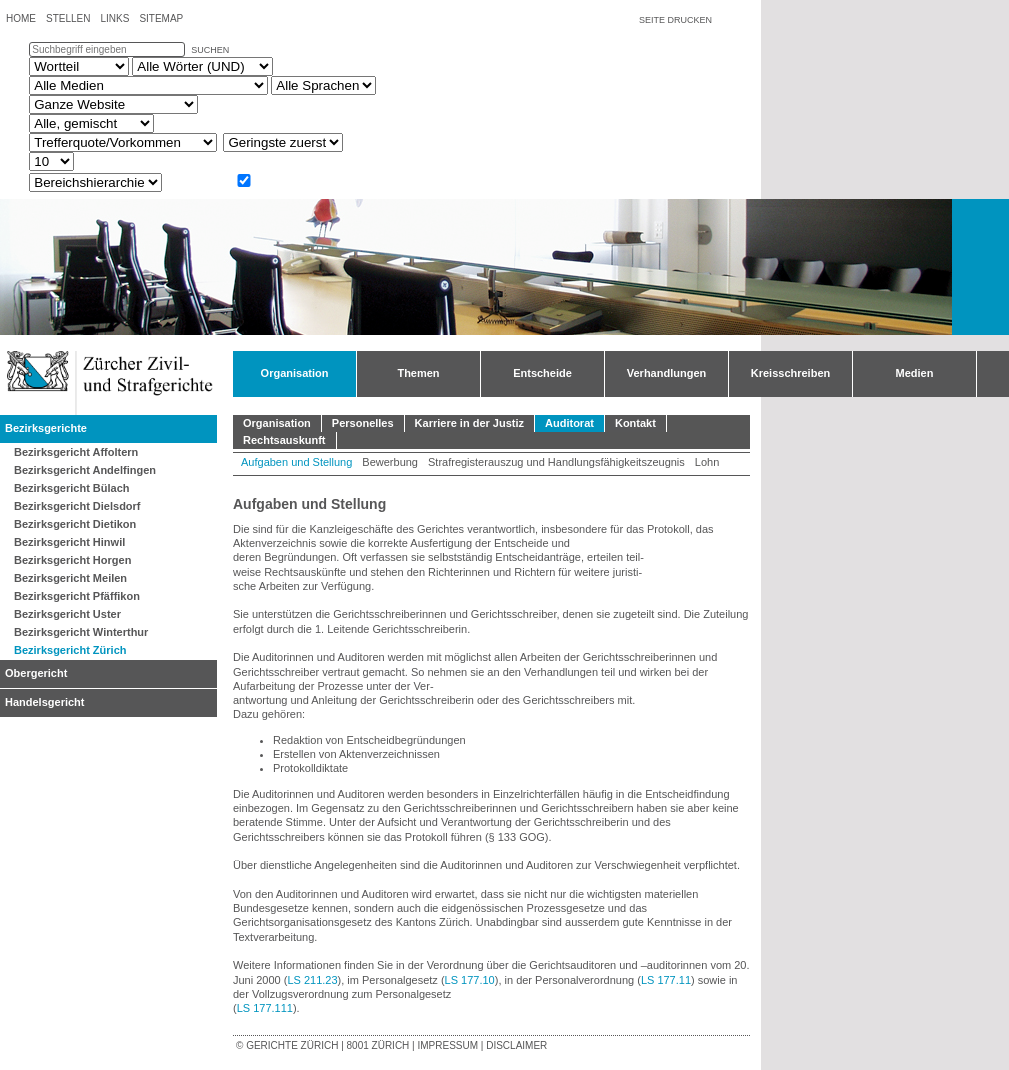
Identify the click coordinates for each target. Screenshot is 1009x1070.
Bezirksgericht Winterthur (81, 632)
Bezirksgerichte (46, 428)
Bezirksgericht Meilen (70, 578)
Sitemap (161, 18)
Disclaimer (516, 1045)
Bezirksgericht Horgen (72, 560)
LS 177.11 (666, 980)
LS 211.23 (312, 980)
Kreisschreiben (790, 373)
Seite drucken (675, 20)
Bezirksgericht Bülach (72, 488)
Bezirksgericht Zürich (70, 650)
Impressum (447, 1045)
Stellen (68, 18)
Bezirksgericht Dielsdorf (77, 506)
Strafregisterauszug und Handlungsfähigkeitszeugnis (556, 462)
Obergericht (36, 673)
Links (114, 18)
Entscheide (542, 373)
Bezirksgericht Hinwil (69, 542)
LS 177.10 (470, 980)
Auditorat (569, 423)
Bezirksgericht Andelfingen (85, 470)
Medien (915, 373)
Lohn (707, 462)
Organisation (295, 373)
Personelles (363, 423)
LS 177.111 (265, 1008)
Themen (418, 373)
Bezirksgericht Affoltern (76, 452)
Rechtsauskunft (284, 440)
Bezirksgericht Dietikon (75, 524)
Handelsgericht (44, 702)
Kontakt (635, 423)
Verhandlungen (666, 373)
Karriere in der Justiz (469, 423)
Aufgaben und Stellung (296, 462)
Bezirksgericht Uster (67, 614)
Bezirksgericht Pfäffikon (77, 596)
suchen (210, 50)
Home (21, 18)
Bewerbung (390, 462)
